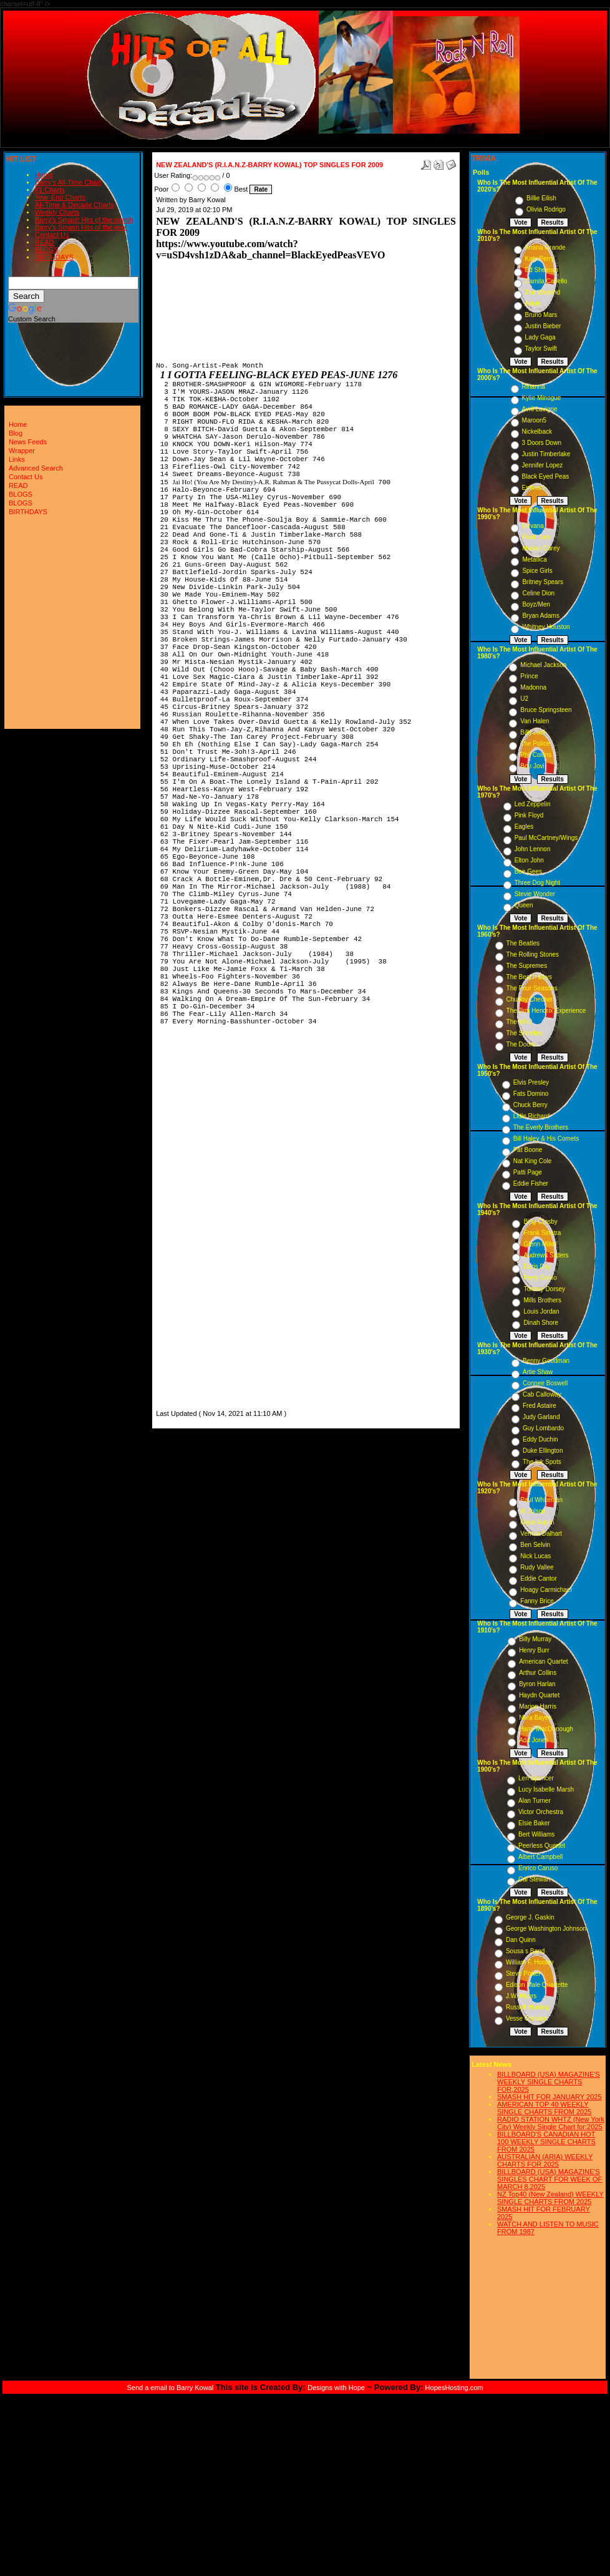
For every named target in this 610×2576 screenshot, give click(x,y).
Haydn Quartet (539, 1695)
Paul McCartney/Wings (546, 837)
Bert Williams (536, 1834)
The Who (519, 1021)
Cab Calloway (542, 1394)
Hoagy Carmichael (545, 1589)
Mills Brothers (542, 1300)
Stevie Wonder (535, 893)
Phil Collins (535, 754)
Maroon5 (534, 420)
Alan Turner (534, 1800)
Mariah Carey (540, 548)
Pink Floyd (529, 815)
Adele (533, 303)
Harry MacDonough (546, 1728)
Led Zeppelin (533, 804)
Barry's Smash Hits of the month (84, 219)
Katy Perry (539, 258)
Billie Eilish (541, 198)
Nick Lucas (535, 1556)
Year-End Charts (60, 197)
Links (17, 459)
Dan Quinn (521, 1939)
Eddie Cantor (538, 1578)
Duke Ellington (543, 1450)
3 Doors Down (541, 442)
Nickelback (537, 431)
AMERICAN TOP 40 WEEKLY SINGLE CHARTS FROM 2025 (544, 2107)
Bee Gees (528, 871)
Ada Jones (533, 1740)
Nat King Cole (532, 1161)
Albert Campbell (540, 1856)
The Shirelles (524, 1033)
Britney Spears (542, 581)
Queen (524, 905)
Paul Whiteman (541, 1499)
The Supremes (527, 965)
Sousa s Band (525, 1951)
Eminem (533, 487)
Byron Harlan (537, 1684)
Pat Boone (528, 1149)
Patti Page (527, 1172)
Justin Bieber (543, 326)
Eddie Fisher (530, 1183)
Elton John (529, 860)
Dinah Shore (540, 1322)
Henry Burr (534, 1650)
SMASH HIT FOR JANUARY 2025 (549, 2096)
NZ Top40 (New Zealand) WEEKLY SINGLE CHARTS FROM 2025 (550, 2197)
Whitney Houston (545, 626)
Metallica (534, 559)
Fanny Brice (536, 1601)
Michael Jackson (543, 664)
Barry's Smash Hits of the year (81, 227)
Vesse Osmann (527, 2018)
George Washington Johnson (546, 1928)
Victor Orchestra (540, 1811)
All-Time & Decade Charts (74, 204)
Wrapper (22, 450)
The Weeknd (543, 292)
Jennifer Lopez (542, 465)
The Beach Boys (529, 976)
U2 (524, 698)
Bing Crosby (540, 1221)
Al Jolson (533, 1511)
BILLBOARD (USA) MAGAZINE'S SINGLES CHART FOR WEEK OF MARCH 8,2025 (549, 2179)
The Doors (521, 1044)
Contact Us (52, 234)
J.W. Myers (521, 1996)
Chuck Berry (530, 1104)
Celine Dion (538, 593)
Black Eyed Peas (545, 476)
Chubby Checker (529, 999)
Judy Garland (541, 1416)
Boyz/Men (535, 604)
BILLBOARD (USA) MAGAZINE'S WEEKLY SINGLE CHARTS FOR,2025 (548, 2082)
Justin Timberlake (546, 454)
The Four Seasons (532, 988)
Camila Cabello (546, 281)
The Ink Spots (542, 1461)
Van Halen (534, 721)
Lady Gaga (540, 337)
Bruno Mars (541, 314)
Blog (15, 433)
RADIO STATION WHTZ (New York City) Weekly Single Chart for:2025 (550, 2122)
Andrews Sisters (545, 1255)
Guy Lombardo (543, 1428)
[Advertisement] (193, 1220)
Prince (529, 676)
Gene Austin (537, 1522)
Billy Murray (535, 1639)
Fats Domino (531, 1093)
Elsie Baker (534, 1823)
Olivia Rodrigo (546, 209)
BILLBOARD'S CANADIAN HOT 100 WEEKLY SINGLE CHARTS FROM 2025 (546, 2141)
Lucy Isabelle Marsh (546, 1789)
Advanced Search (36, 468)
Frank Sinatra (542, 1232)
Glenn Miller (539, 1244)
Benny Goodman (546, 1360)
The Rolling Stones (532, 954)
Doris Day (537, 1266)
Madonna (533, 687)
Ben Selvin (535, 1544)
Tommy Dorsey (544, 1289)
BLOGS (47, 249)
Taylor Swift (541, 348)
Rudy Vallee (536, 1567)
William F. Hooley (530, 1962)
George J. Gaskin (530, 1917)
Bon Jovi (532, 766)
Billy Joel (532, 732)
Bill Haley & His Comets (546, 1138)
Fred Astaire (539, 1405)
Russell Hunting (527, 2007)
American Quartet (543, 1661)
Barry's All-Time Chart (68, 182)
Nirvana (532, 525)
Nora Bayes (535, 1717)
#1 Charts (50, 189)
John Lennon (533, 849)
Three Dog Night (537, 882)
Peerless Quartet (541, 1845)
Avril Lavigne (540, 409)
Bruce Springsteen (545, 709)
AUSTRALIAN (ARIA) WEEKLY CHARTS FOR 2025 (545, 2160)
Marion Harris (537, 1706)
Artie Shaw (538, 1371)
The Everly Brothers (540, 1127)
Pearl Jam (536, 537)
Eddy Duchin (540, 1439)
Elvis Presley (531, 1082)
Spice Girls (537, 570)
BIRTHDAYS (54, 257)
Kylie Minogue (541, 397)
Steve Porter (523, 1973)
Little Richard (531, 1116)
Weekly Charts (57, 212)
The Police (534, 743)
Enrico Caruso (538, 1868)
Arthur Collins (537, 1672)
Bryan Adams (540, 615)
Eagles (524, 826)
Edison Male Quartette (537, 1984)
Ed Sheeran (541, 269)
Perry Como (539, 1277)
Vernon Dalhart (541, 1533)
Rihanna (533, 386)
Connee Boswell (545, 1383)
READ (44, 242)
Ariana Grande (545, 247)
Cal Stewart (534, 1879)
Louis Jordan (541, 1311)
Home (44, 174)
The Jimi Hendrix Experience (546, 1010)
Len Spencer (536, 1778)
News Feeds (28, 442)
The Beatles (523, 943)
